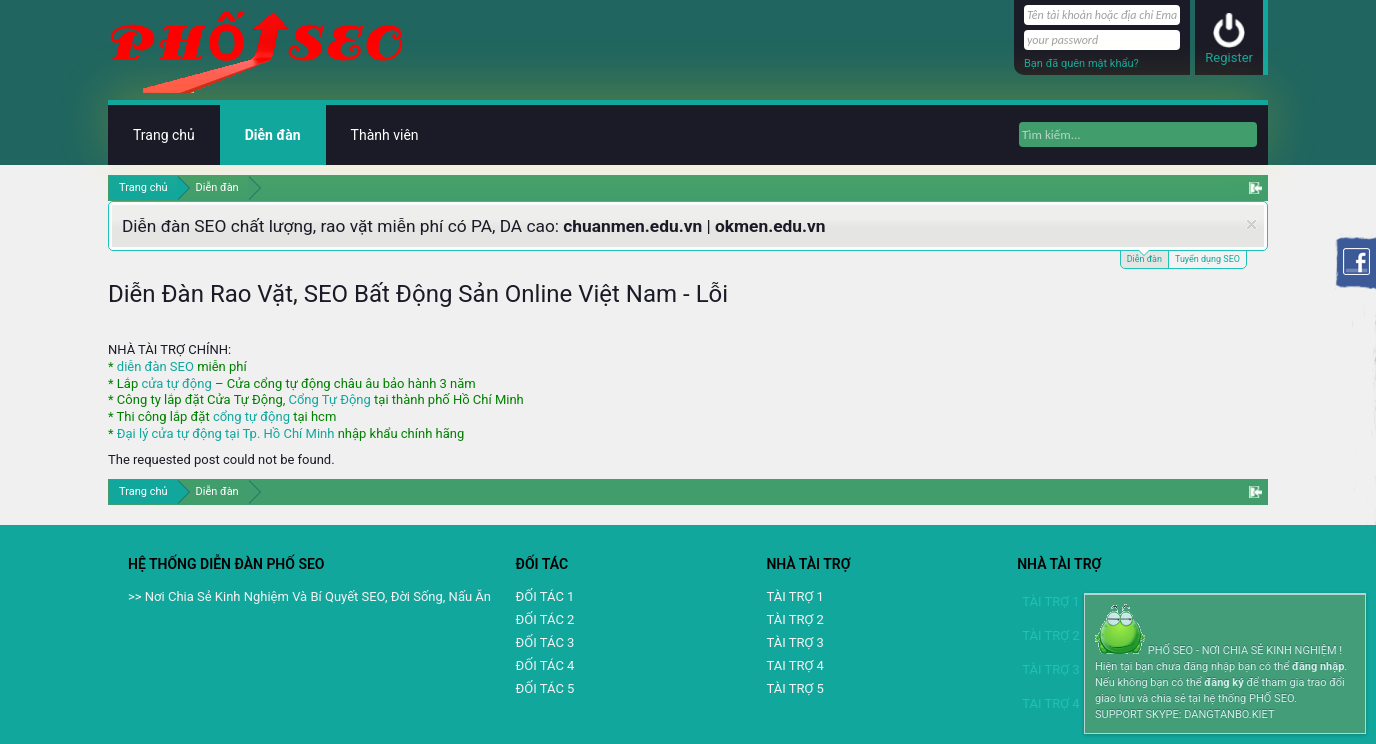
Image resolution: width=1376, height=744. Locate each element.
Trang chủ (164, 135)
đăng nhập (1318, 666)
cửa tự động (176, 383)
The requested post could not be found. (221, 459)
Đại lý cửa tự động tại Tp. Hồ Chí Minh (226, 433)
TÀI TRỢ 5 (794, 688)
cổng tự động (251, 416)
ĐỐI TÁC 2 (545, 619)
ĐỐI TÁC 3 (545, 642)
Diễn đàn (1144, 257)
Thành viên (385, 135)
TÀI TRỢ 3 (794, 642)
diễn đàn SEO (155, 366)
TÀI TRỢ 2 (794, 619)
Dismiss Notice (1251, 224)
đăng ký (1223, 682)
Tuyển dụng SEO (1207, 259)
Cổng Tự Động (329, 399)
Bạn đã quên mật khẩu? (1081, 63)
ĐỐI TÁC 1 (545, 596)
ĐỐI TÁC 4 (545, 665)
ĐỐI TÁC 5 (545, 688)
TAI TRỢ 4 (794, 665)
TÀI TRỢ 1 (794, 596)
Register (1229, 57)
